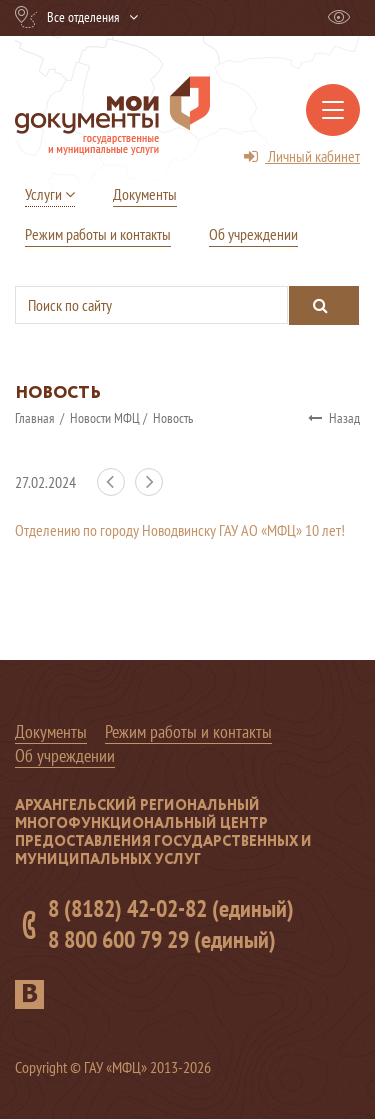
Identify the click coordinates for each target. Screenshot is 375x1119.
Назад (334, 418)
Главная (36, 418)
